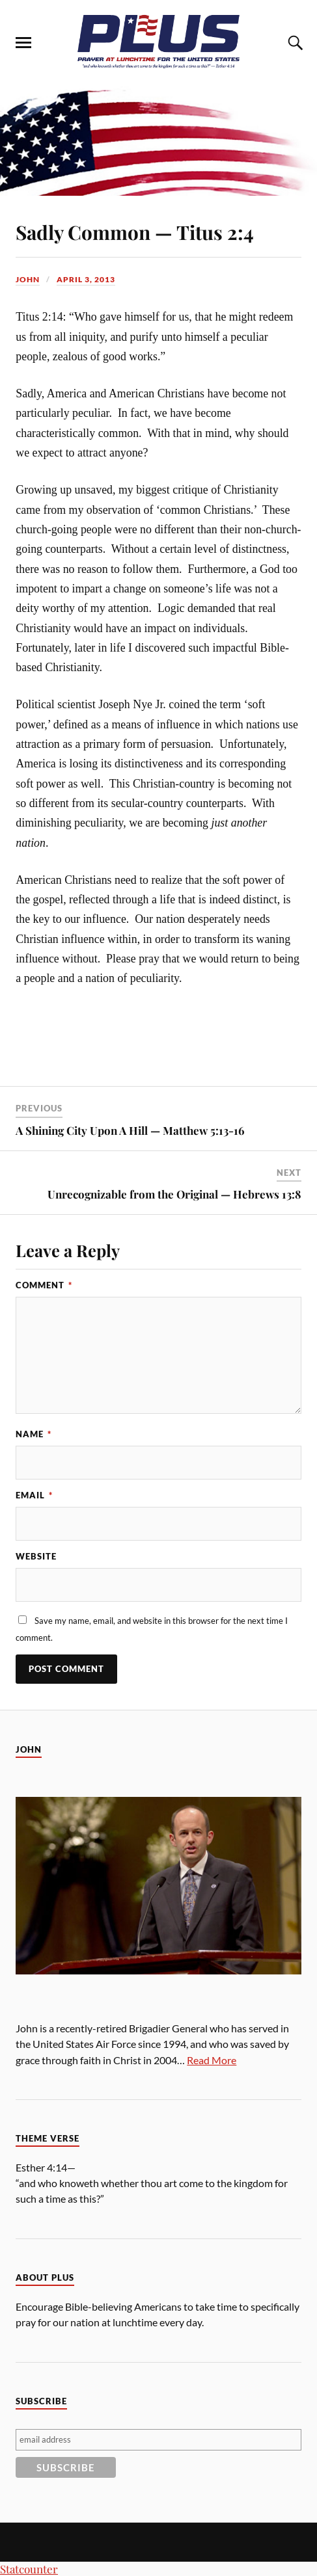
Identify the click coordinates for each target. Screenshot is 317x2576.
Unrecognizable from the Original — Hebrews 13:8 (174, 1194)
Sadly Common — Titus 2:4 (135, 232)
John (28, 279)
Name (33, 1434)
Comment (44, 1285)
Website (36, 1556)
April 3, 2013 (86, 279)
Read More (211, 2060)
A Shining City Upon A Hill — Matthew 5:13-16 (130, 1130)
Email (34, 1495)
